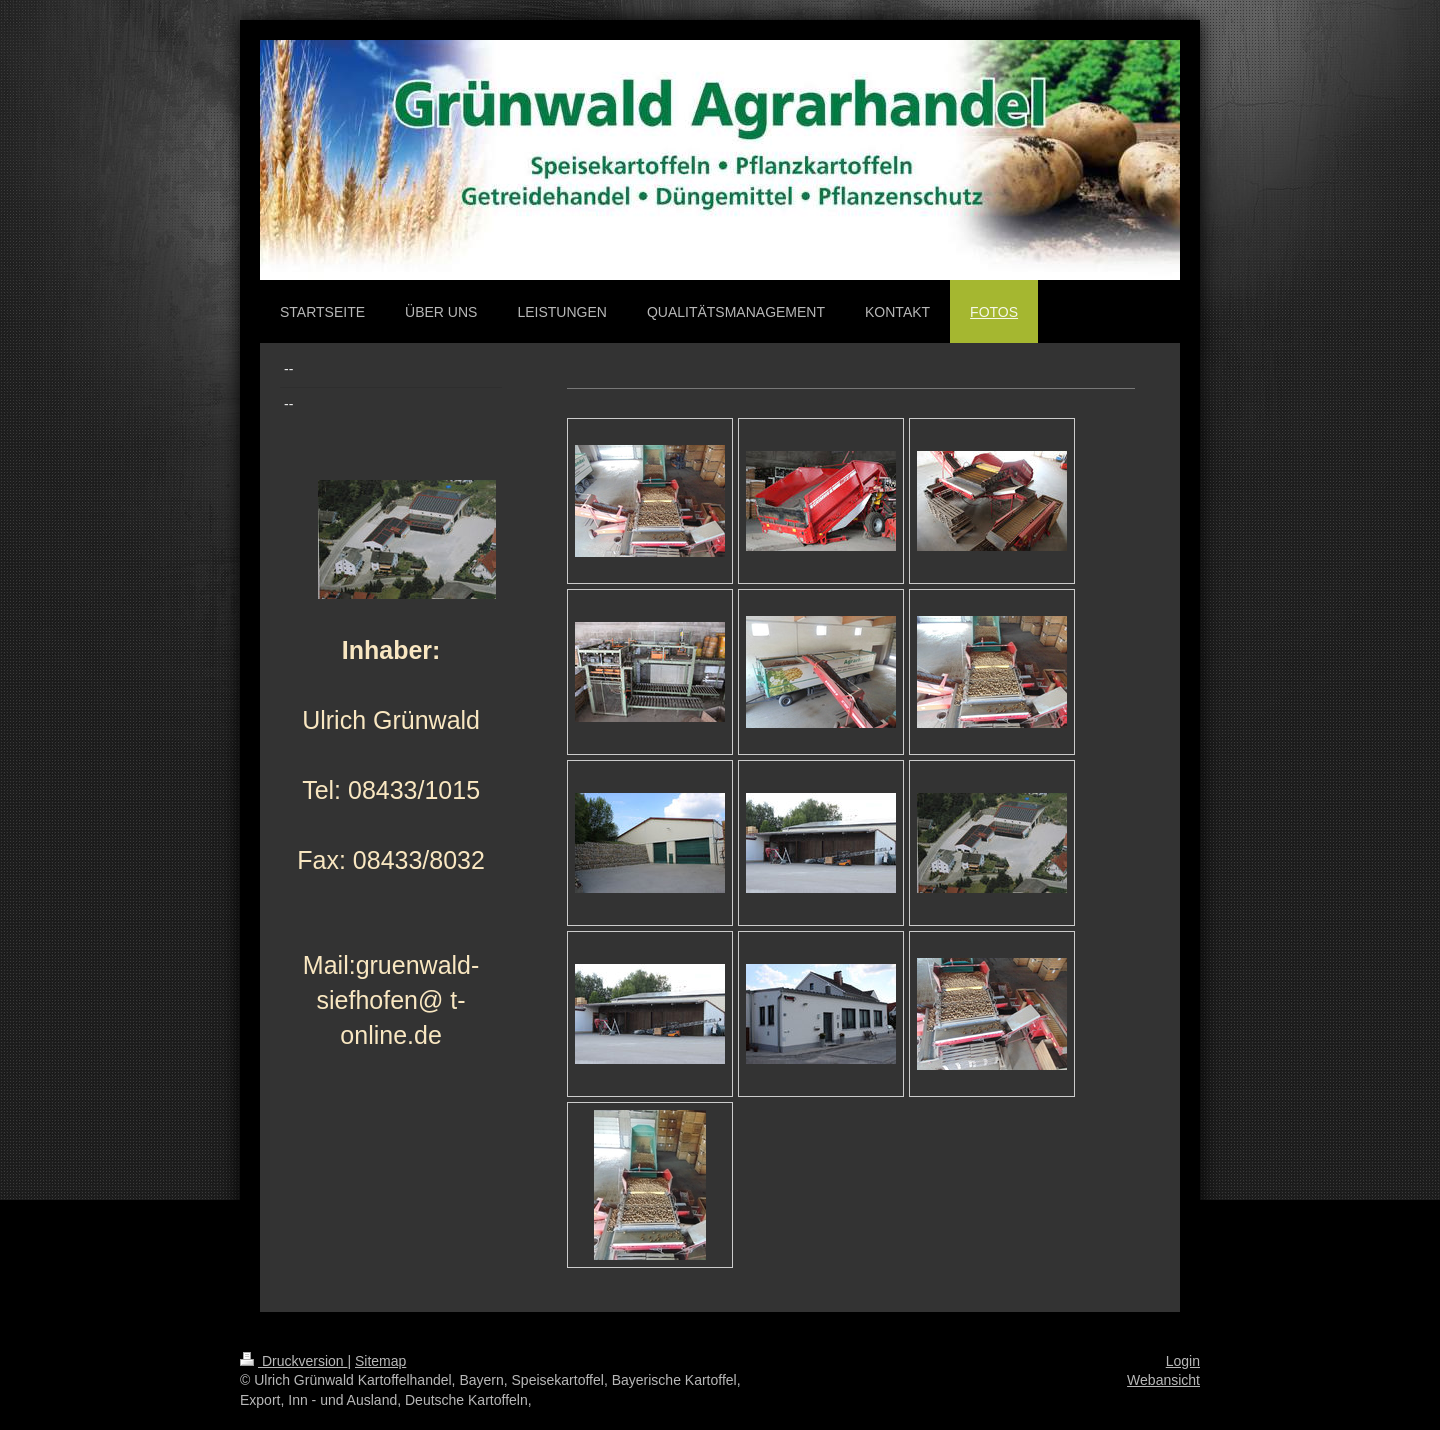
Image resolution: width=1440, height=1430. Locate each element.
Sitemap (380, 1361)
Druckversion (293, 1361)
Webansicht (1163, 1380)
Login (1183, 1361)
